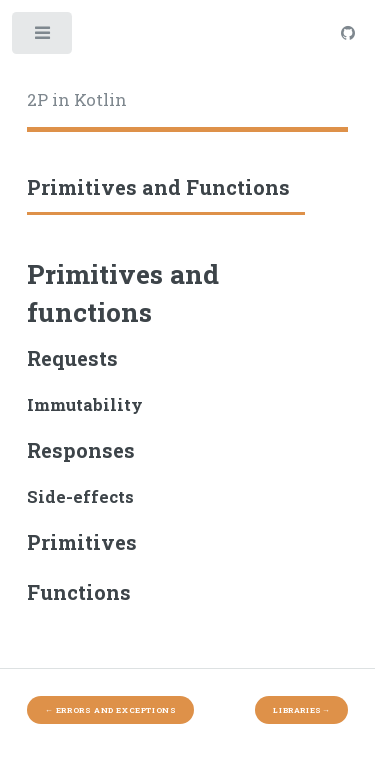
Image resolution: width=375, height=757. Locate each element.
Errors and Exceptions (111, 710)
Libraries (301, 710)
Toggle (43, 37)
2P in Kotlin (77, 100)
